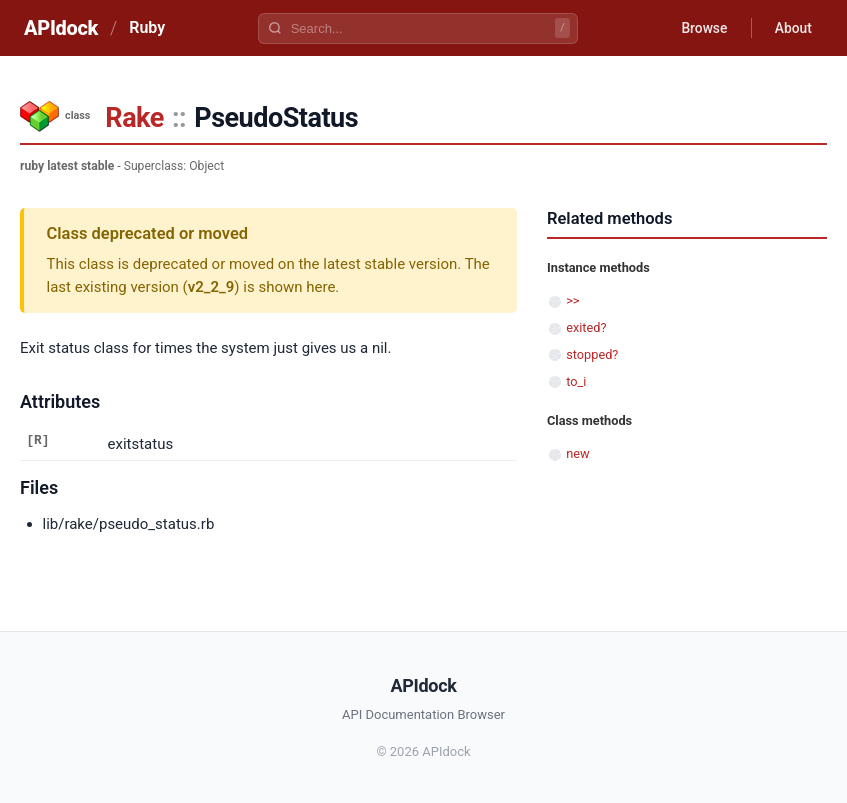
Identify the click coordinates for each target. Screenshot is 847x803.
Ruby (147, 27)
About (792, 28)
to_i (576, 381)
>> (572, 300)
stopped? (592, 354)
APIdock (61, 28)
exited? (586, 327)
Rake (134, 118)
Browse (701, 28)
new (577, 453)
